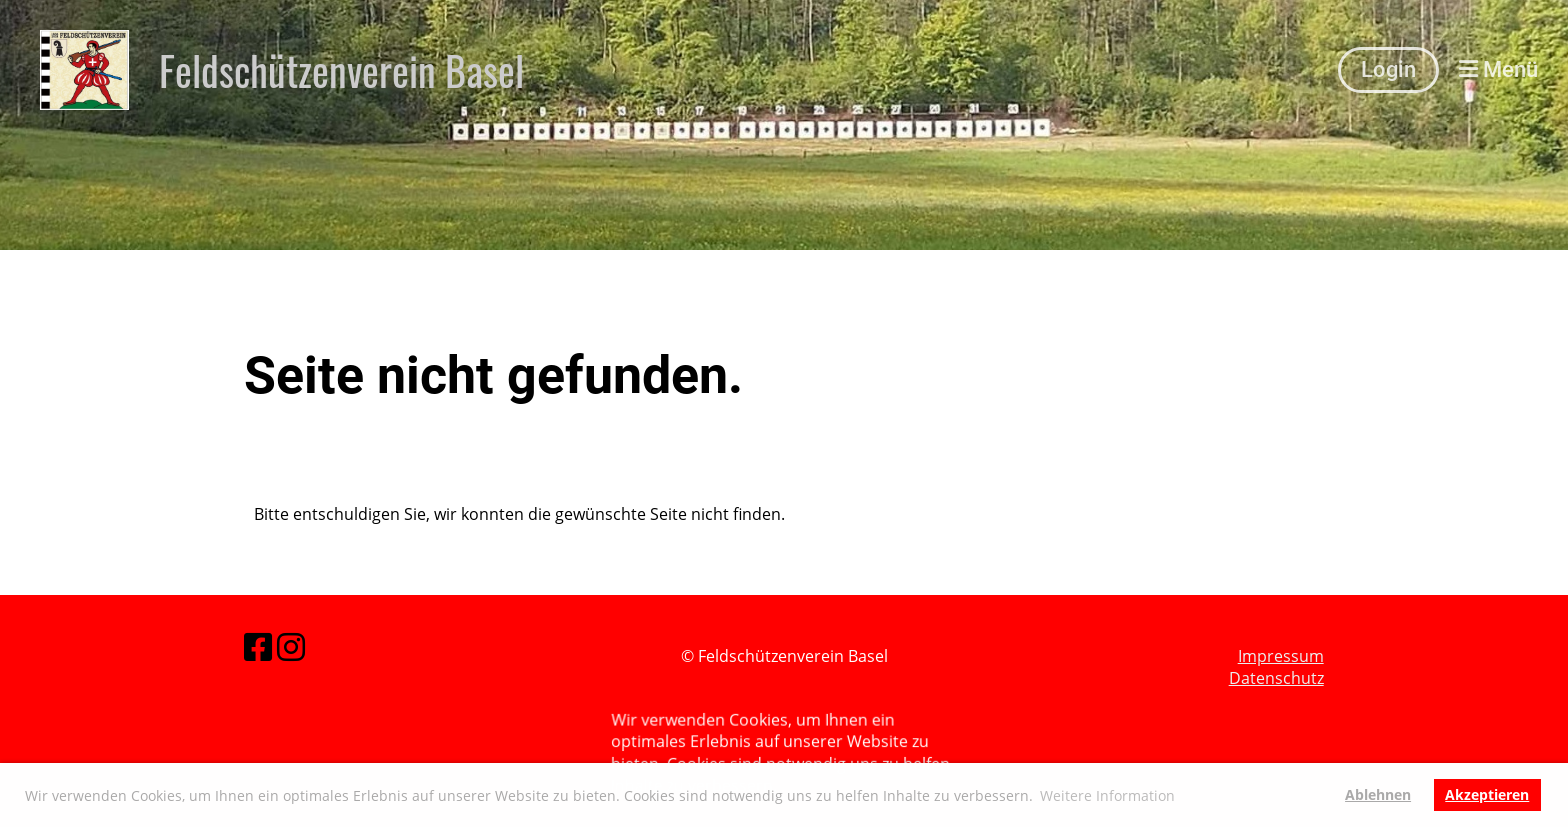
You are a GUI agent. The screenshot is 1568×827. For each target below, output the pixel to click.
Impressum (1281, 656)
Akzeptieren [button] (1487, 794)
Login (1388, 69)
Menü (1498, 69)
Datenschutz (1276, 679)
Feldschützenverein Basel (341, 70)
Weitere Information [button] (1107, 795)
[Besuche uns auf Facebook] (258, 646)
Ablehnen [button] (1378, 794)
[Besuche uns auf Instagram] (291, 646)
